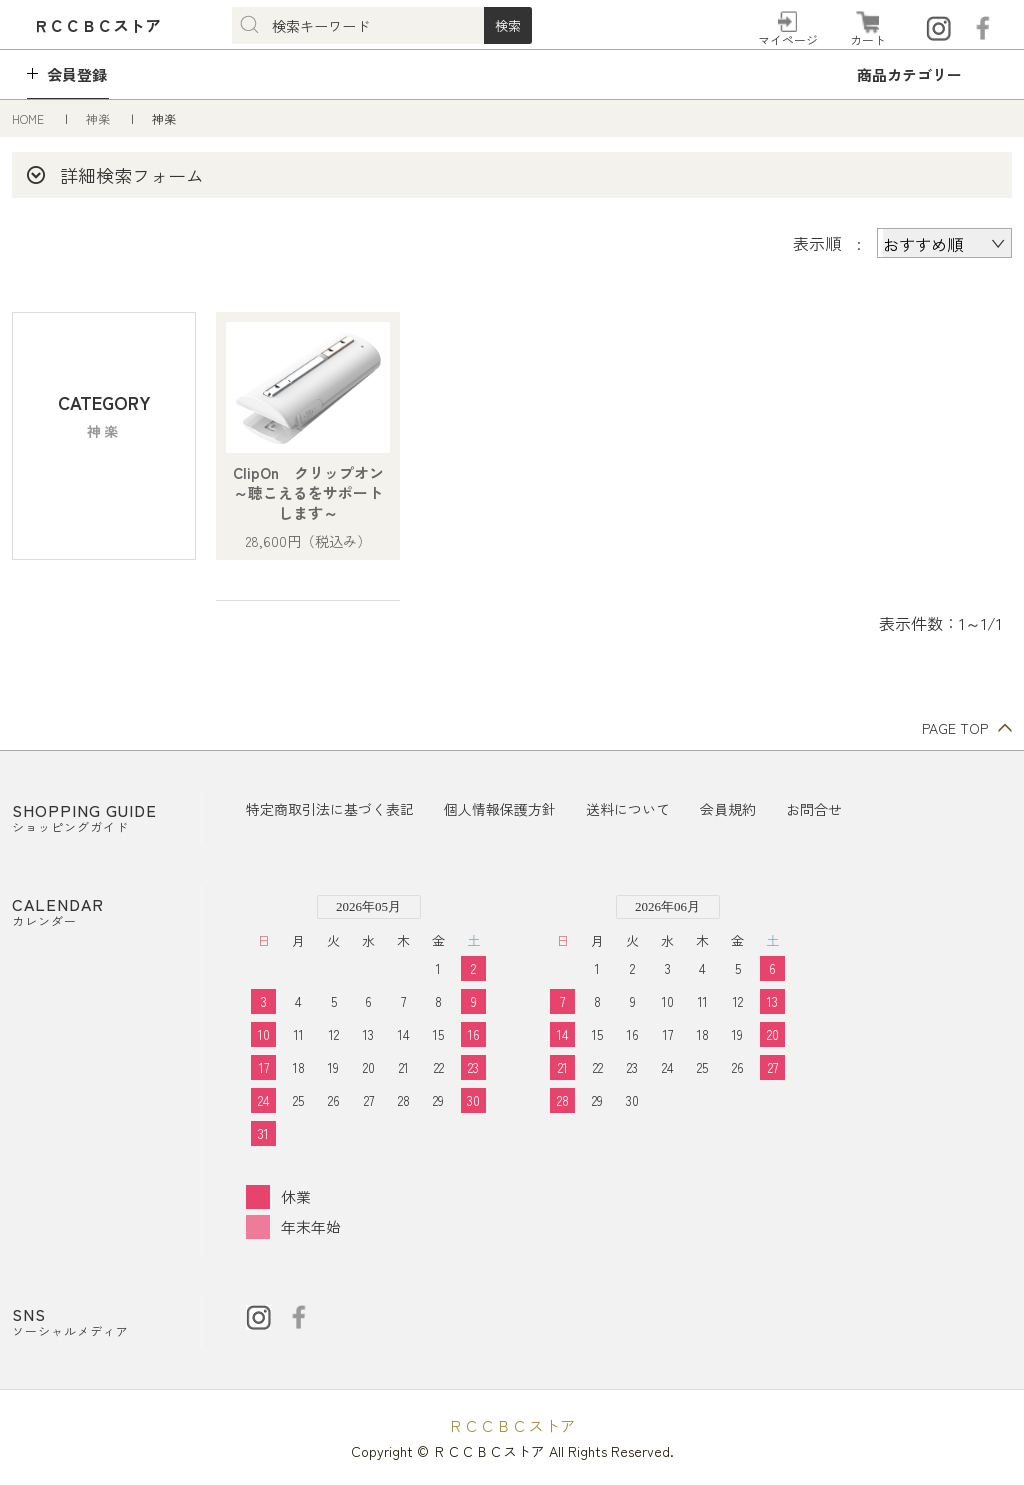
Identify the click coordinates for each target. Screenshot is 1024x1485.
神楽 (99, 118)
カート (868, 39)
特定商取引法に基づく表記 (330, 809)
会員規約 (728, 809)
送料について (628, 809)
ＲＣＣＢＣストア (512, 1425)
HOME (29, 118)
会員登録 (77, 74)
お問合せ (814, 809)
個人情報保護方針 (500, 809)
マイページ (788, 39)
